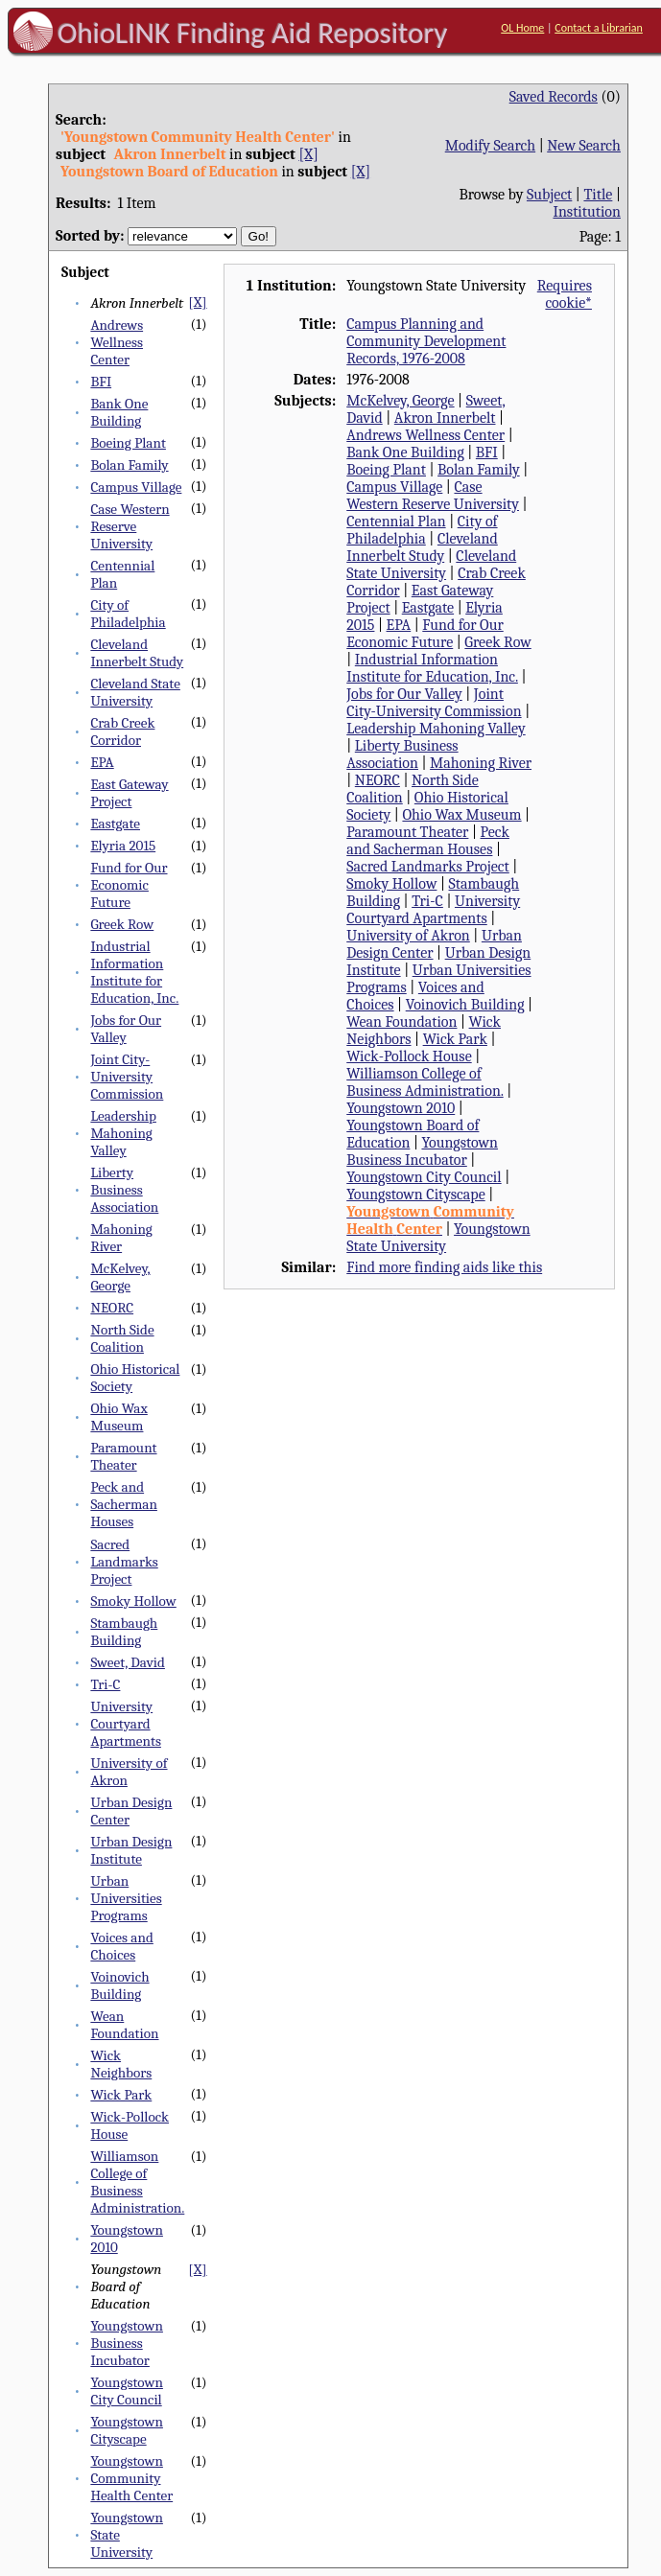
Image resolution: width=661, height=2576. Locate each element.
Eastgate (115, 823)
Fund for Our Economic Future (128, 885)
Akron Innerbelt (445, 418)
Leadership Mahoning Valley (123, 1133)
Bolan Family (129, 465)
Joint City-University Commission (126, 1076)
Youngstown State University (438, 1237)
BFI (100, 381)
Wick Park (121, 2094)
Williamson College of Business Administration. (137, 2181)
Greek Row (121, 924)
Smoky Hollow (133, 1601)
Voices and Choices (121, 1946)
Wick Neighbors (121, 2064)
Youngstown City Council (126, 2391)
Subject (549, 194)
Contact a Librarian (599, 28)
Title (597, 194)
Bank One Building (119, 412)
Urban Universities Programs (125, 1898)
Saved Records (553, 96)
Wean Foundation (124, 2024)
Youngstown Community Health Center (131, 2478)
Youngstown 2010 (400, 1108)
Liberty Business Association (124, 1190)
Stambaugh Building (123, 1631)
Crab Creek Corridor (122, 731)
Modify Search (490, 145)
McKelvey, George (120, 1277)
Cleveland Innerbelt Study (136, 653)
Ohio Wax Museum (118, 1417)
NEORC (111, 1307)
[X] (308, 154)
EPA (101, 762)
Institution (587, 211)
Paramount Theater (123, 1456)
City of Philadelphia (127, 613)
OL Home (522, 28)
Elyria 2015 (122, 845)
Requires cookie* (564, 294)
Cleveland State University (135, 692)
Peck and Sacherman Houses (123, 1504)
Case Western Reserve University (129, 526)
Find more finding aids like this (444, 1267)
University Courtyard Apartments (125, 1724)
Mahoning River (121, 1237)
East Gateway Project (129, 793)
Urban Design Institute (131, 1850)
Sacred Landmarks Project (123, 1562)
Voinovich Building (119, 1985)
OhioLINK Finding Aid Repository (253, 32)
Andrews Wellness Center (116, 342)
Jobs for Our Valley (125, 1028)
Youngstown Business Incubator (126, 2343)
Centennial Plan (395, 521)
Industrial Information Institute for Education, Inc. (134, 972)
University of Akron (408, 935)
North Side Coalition (121, 1338)
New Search (584, 145)
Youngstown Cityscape (126, 2430)
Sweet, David (127, 1662)
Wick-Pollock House (408, 1056)
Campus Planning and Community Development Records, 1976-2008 (426, 341)
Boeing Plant (128, 443)
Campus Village (135, 487)
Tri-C (105, 1684)
